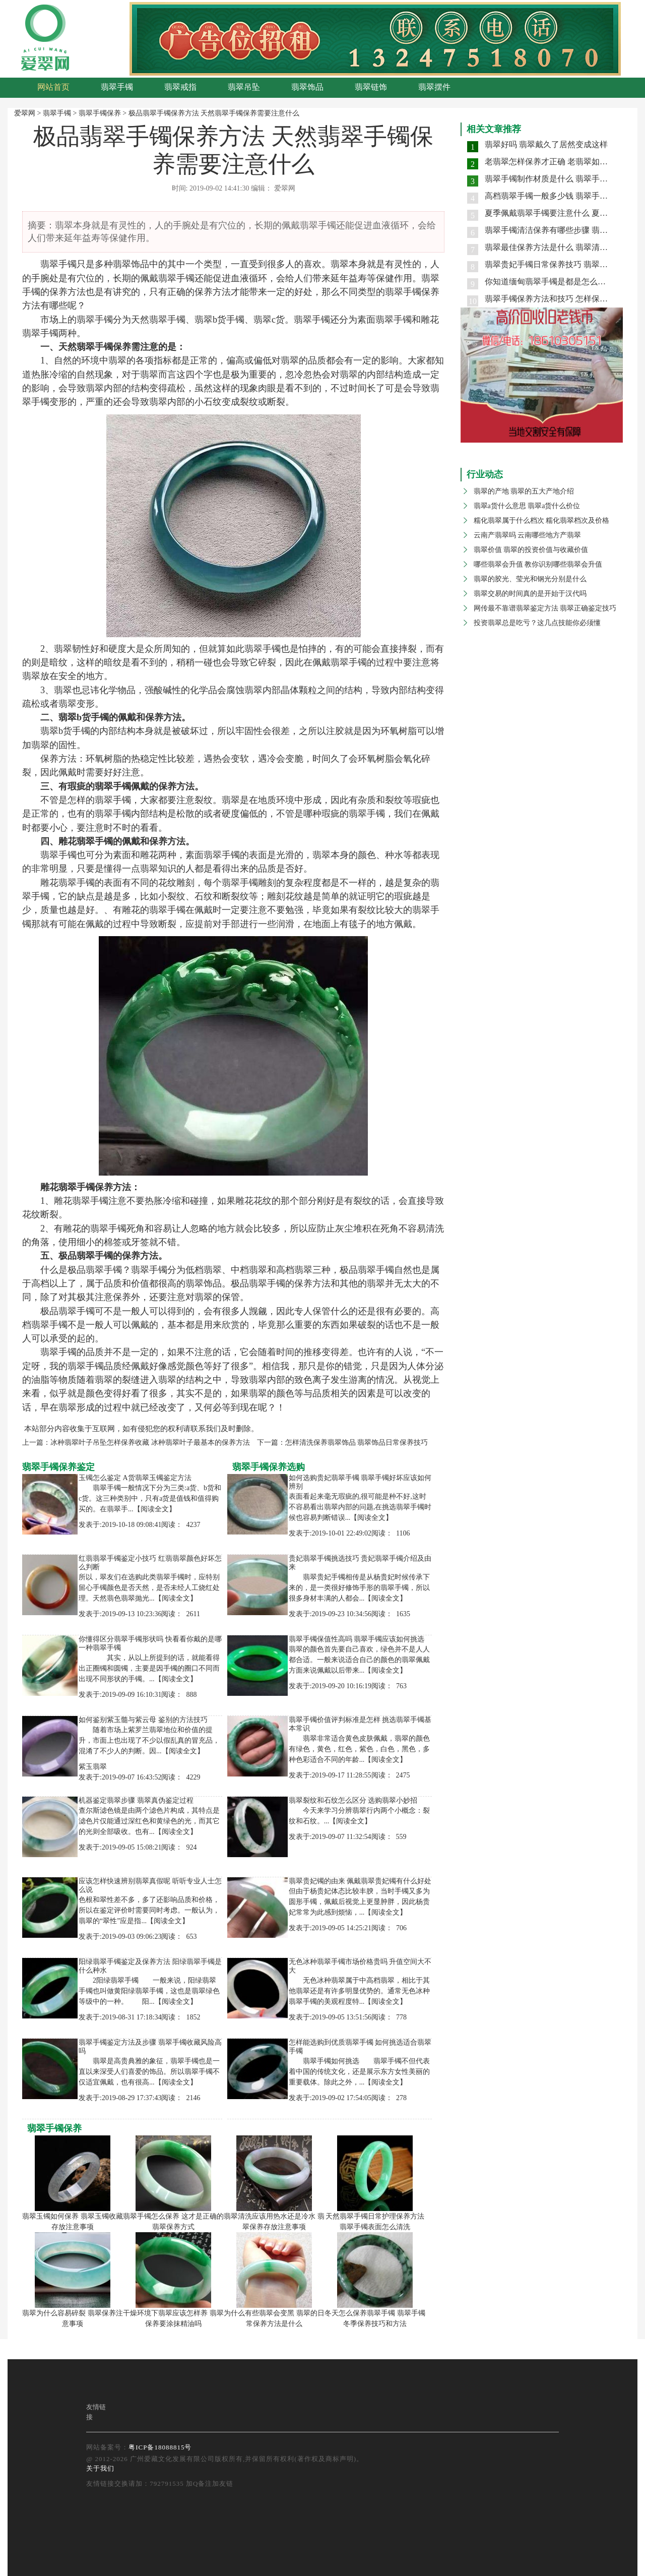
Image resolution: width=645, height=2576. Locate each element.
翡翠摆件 (434, 87)
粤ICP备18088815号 (159, 2447)
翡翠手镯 (117, 87)
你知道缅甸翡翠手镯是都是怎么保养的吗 (557, 281)
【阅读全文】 (155, 1509)
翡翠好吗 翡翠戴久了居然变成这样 (546, 144)
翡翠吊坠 (244, 87)
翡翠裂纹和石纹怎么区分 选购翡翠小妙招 (353, 1800)
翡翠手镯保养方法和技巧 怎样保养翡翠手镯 (562, 298)
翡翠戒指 (180, 87)
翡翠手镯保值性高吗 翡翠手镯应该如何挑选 (357, 1639)
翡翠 (49, 264)
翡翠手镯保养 (100, 113)
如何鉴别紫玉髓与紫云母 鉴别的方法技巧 (143, 1720)
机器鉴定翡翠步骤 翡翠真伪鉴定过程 (136, 1800)
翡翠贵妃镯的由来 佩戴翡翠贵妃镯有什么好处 (360, 1881)
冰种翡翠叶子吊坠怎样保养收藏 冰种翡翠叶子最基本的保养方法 (150, 1442)
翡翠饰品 (307, 87)
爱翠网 (24, 113)
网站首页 (53, 87)
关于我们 (100, 2468)
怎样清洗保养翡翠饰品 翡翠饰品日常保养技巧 (356, 1442)
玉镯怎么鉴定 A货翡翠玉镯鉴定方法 (135, 1478)
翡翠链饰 (371, 87)
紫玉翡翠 (93, 1766)
